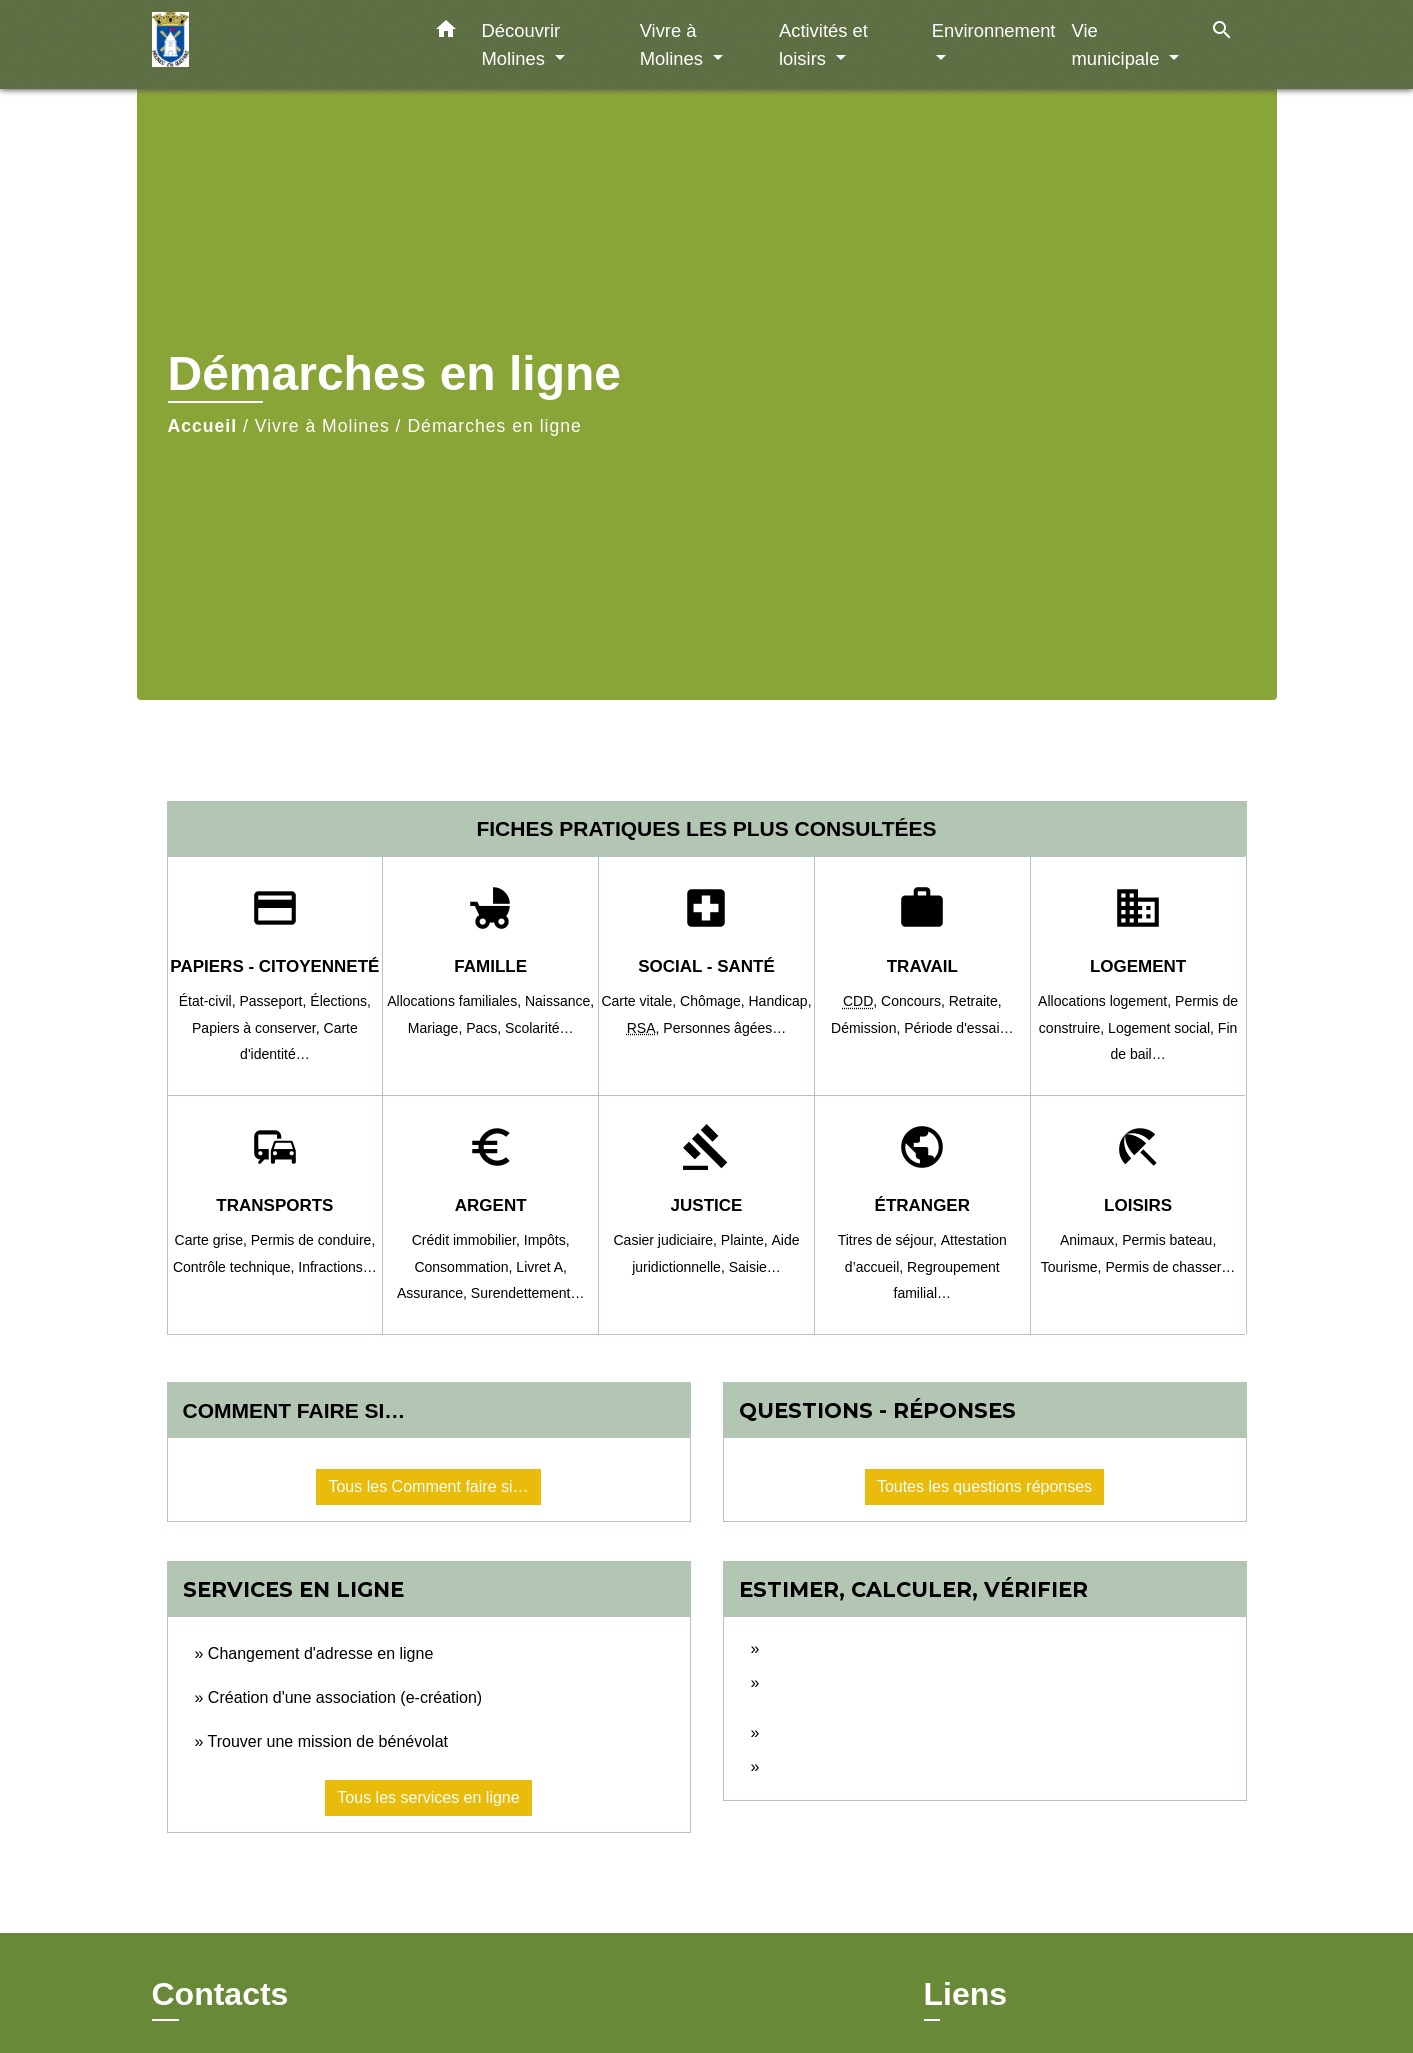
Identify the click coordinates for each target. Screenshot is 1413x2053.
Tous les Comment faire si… (428, 1486)
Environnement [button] (994, 30)
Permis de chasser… (1170, 1267)
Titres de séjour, (889, 1240)
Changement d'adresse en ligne (320, 1653)
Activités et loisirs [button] (823, 44)
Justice (707, 1205)
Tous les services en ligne (428, 1797)
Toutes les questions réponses (984, 1486)
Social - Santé (706, 966)
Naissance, (559, 1001)
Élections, (340, 1001)
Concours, (915, 1001)
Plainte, (746, 1240)
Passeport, (274, 1001)
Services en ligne (293, 1589)
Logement (1138, 966)
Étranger (922, 1205)
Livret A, (541, 1267)
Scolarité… (539, 1028)
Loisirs (1138, 1205)
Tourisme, (1073, 1267)
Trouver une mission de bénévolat (328, 1741)
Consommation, (465, 1267)
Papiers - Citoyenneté (274, 966)
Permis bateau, (1169, 1240)
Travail (922, 966)
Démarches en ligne (494, 426)
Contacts (220, 1994)
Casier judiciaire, (666, 1240)
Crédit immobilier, (468, 1240)
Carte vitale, (640, 1001)
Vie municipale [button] (1117, 44)
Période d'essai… (958, 1028)
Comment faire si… (294, 1410)
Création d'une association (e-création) (345, 1697)
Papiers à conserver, (258, 1028)
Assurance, (434, 1293)
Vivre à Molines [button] (674, 44)
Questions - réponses (877, 1410)
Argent (491, 1205)
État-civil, (209, 1001)
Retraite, (975, 1001)
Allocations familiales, (456, 1001)
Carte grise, (213, 1240)
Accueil (203, 426)
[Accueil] (277, 44)
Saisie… (755, 1267)
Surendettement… (528, 1293)
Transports (274, 1205)
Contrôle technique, (235, 1267)
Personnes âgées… (724, 1028)
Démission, (867, 1028)
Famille (490, 966)
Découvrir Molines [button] (521, 44)
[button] (446, 33)
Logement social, (1163, 1028)
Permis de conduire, (313, 1240)
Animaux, (1091, 1240)
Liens (966, 1994)
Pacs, (485, 1028)
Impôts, (547, 1240)
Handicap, (780, 1001)
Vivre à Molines (322, 426)
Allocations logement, (1106, 1001)
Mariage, (437, 1028)
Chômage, (714, 1001)
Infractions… (337, 1267)
